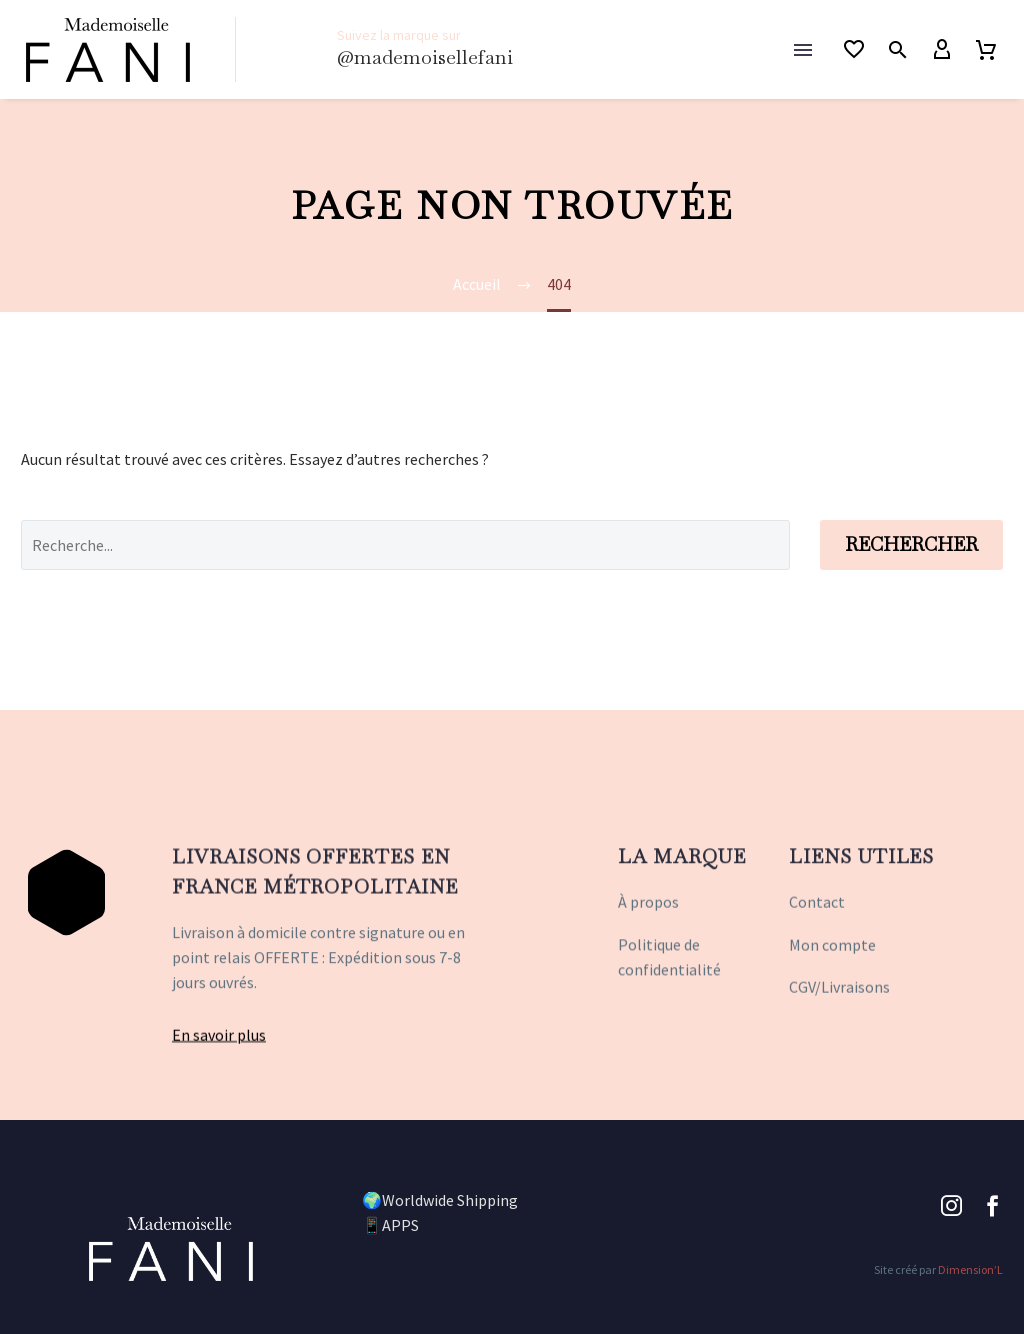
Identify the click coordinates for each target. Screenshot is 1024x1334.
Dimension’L (970, 1269)
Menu (803, 50)
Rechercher (911, 544)
